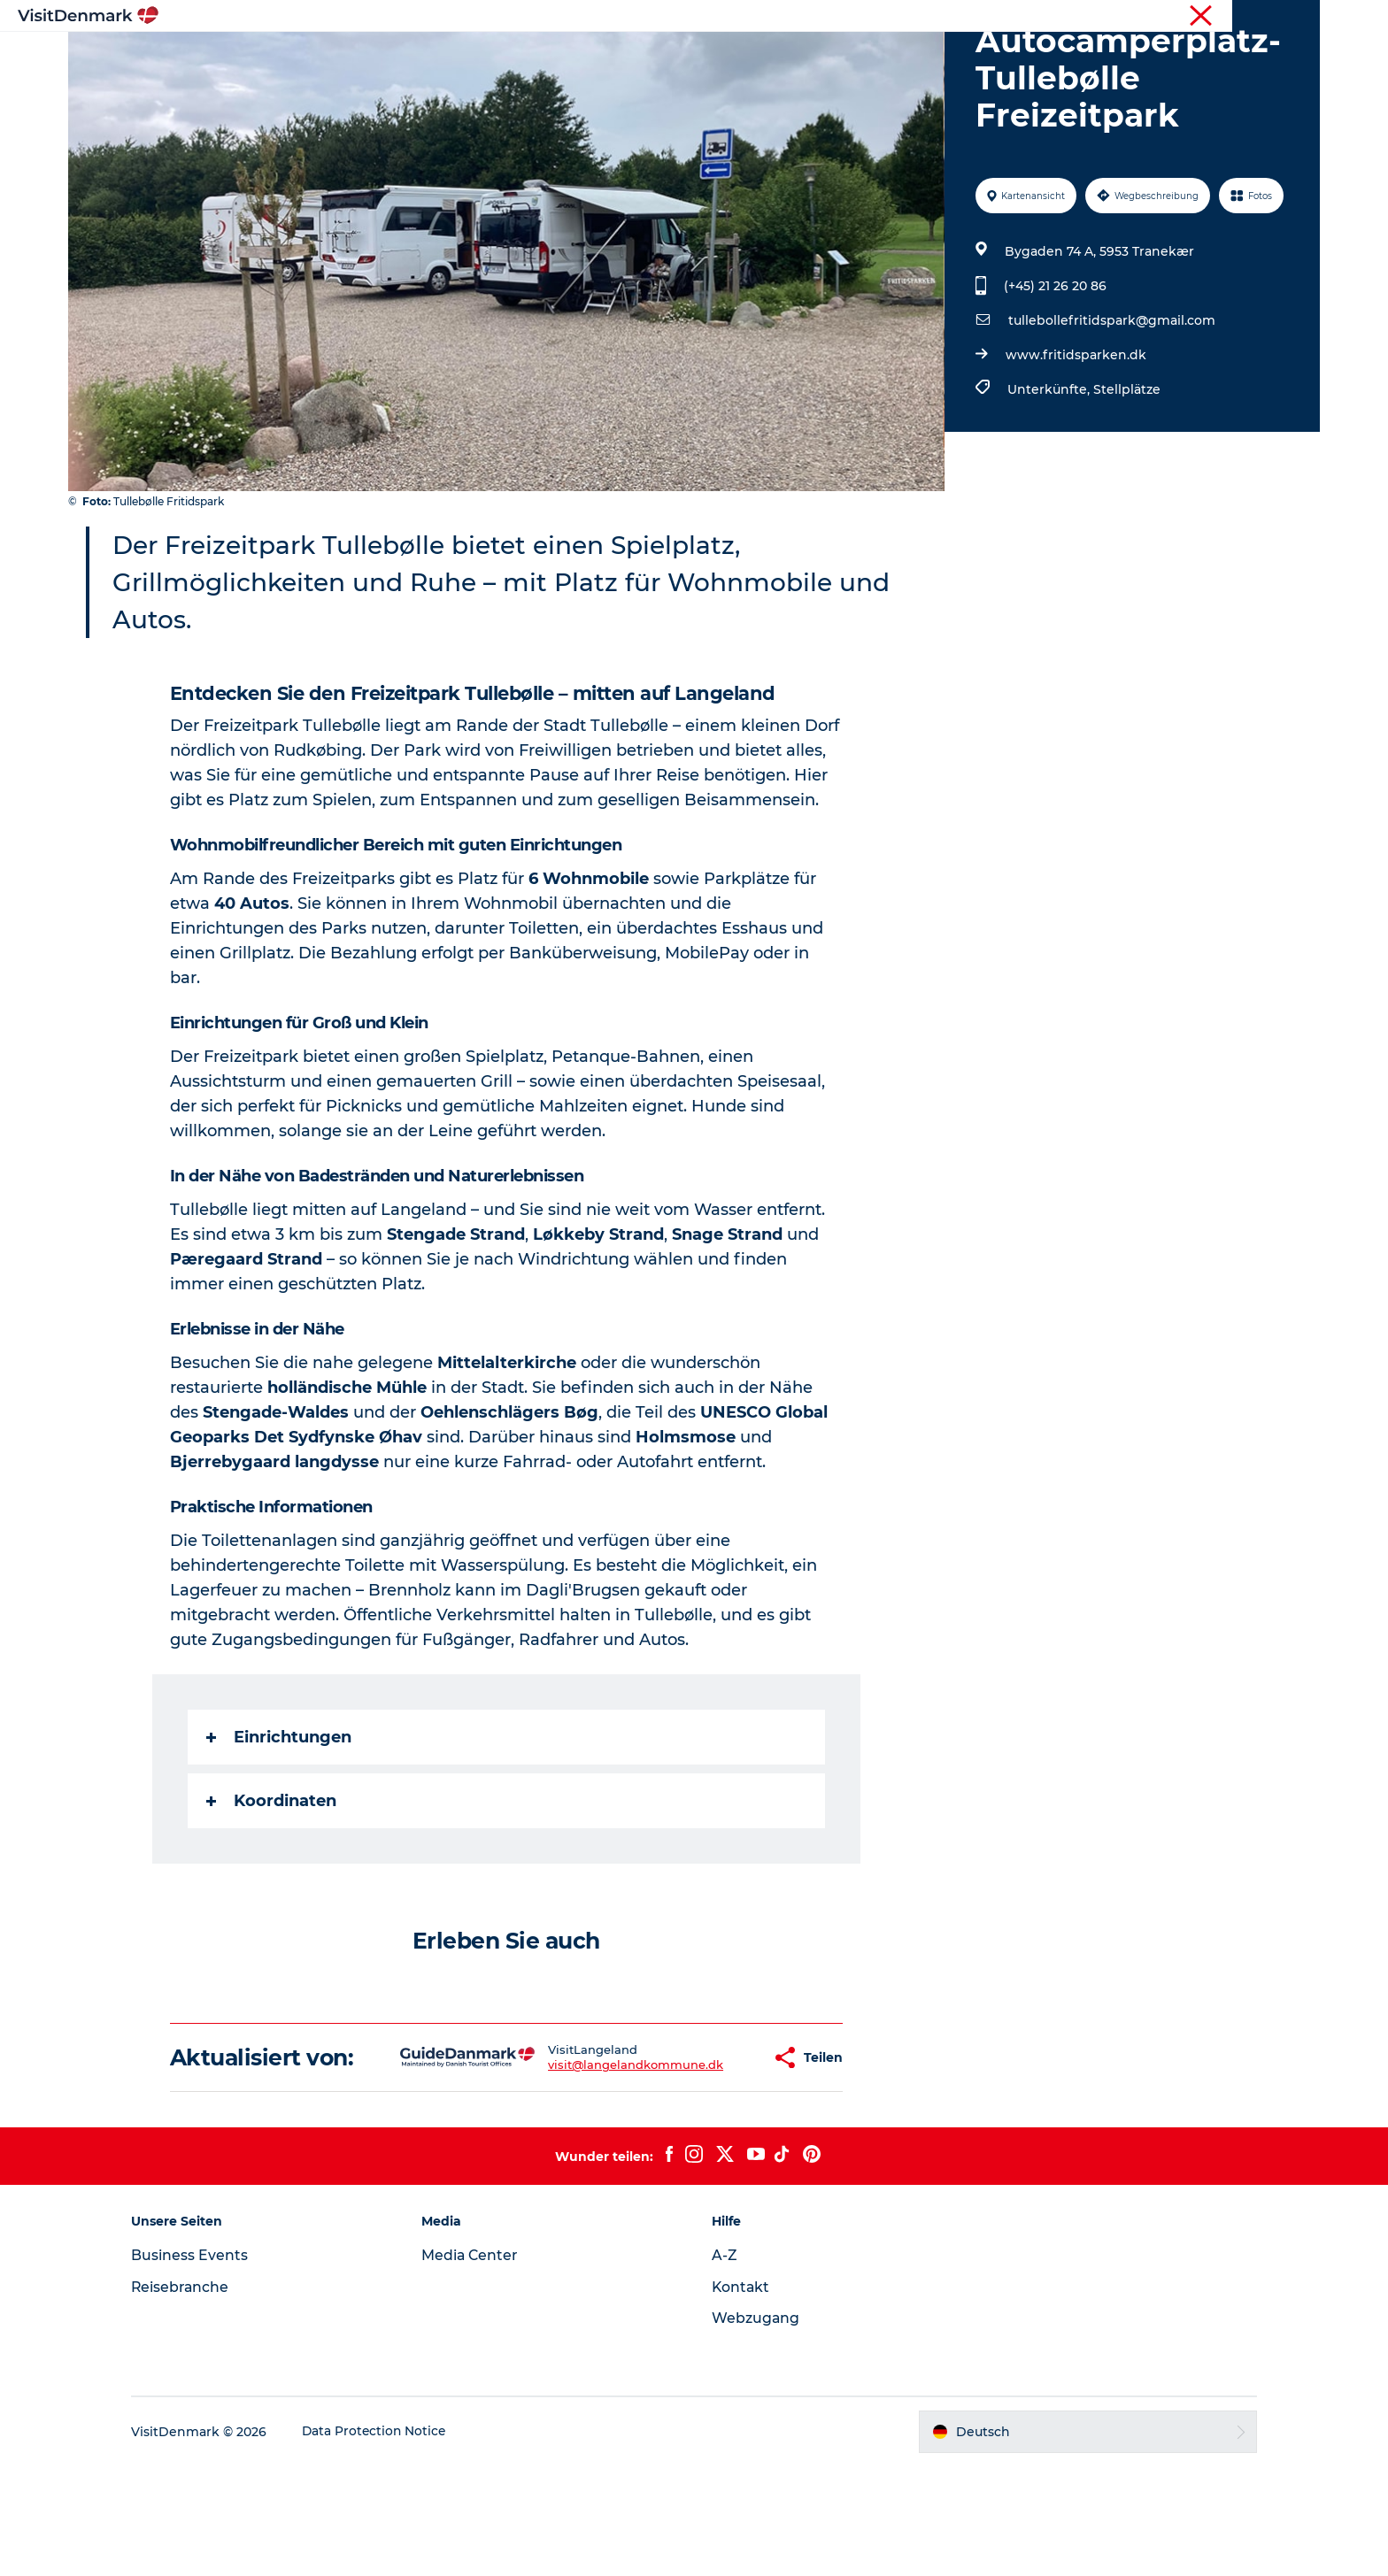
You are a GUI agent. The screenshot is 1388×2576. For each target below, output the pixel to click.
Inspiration (487, 57)
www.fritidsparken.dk (1075, 439)
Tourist (1158, 17)
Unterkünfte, (1049, 473)
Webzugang (756, 2427)
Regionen (583, 57)
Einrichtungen (279, 1821)
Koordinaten (272, 1885)
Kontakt (741, 2396)
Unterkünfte (778, 57)
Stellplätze (1126, 473)
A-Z (724, 2365)
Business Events (203, 2365)
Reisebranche (1230, 17)
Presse (1301, 17)
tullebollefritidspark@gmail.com (1110, 404)
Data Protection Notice (389, 2541)
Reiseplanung (891, 57)
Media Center (477, 2365)
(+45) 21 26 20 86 (1054, 370)
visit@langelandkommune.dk (579, 2162)
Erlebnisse (676, 57)
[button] (706, 2154)
